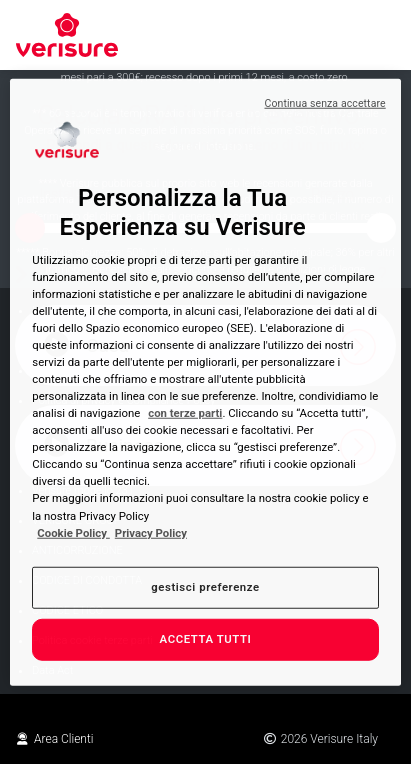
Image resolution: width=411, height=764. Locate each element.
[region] (205, 382)
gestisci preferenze (205, 586)
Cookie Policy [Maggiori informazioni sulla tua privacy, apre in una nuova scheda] (73, 532)
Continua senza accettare (324, 103)
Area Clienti (54, 739)
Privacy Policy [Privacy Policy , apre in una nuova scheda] (151, 532)
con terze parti (185, 413)
